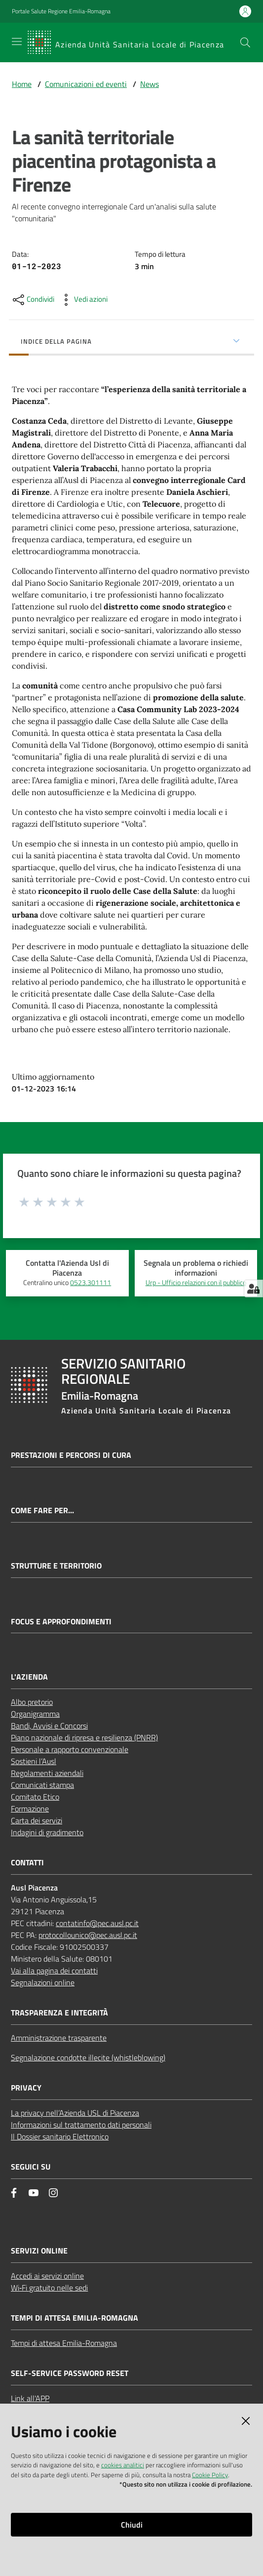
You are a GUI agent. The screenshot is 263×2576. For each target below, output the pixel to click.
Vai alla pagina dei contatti (54, 1970)
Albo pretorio (32, 1702)
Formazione (30, 1808)
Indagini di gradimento (47, 1832)
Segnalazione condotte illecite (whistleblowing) (88, 2057)
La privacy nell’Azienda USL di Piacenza (75, 2113)
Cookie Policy (210, 2475)
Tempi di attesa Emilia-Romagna (64, 2343)
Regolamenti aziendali (47, 1773)
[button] (245, 42)
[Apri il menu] (17, 41)
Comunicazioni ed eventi (86, 84)
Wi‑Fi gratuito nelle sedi (49, 2288)
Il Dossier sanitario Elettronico (60, 2136)
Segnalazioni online (43, 1982)
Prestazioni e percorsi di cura (71, 1455)
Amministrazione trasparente (59, 2038)
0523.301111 (90, 1282)
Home (22, 84)
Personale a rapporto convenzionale (69, 1749)
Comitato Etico (35, 1797)
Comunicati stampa (42, 1785)
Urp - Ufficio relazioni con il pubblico (196, 1282)
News (149, 84)
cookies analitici (122, 2465)
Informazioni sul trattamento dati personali (81, 2125)
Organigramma (35, 1714)
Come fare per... (42, 1510)
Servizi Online (39, 2250)
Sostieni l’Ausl (33, 1761)
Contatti (27, 1862)
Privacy (26, 2088)
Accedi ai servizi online (47, 2276)
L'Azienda (29, 1677)
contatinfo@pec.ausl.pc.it (97, 1923)
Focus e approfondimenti (61, 1621)
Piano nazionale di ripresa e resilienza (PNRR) (84, 1737)
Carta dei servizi (36, 1820)
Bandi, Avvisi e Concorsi (49, 1725)
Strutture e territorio (56, 1565)
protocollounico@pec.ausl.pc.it (87, 1935)
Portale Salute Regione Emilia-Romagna (61, 11)
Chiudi (132, 2525)
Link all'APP (30, 2398)
